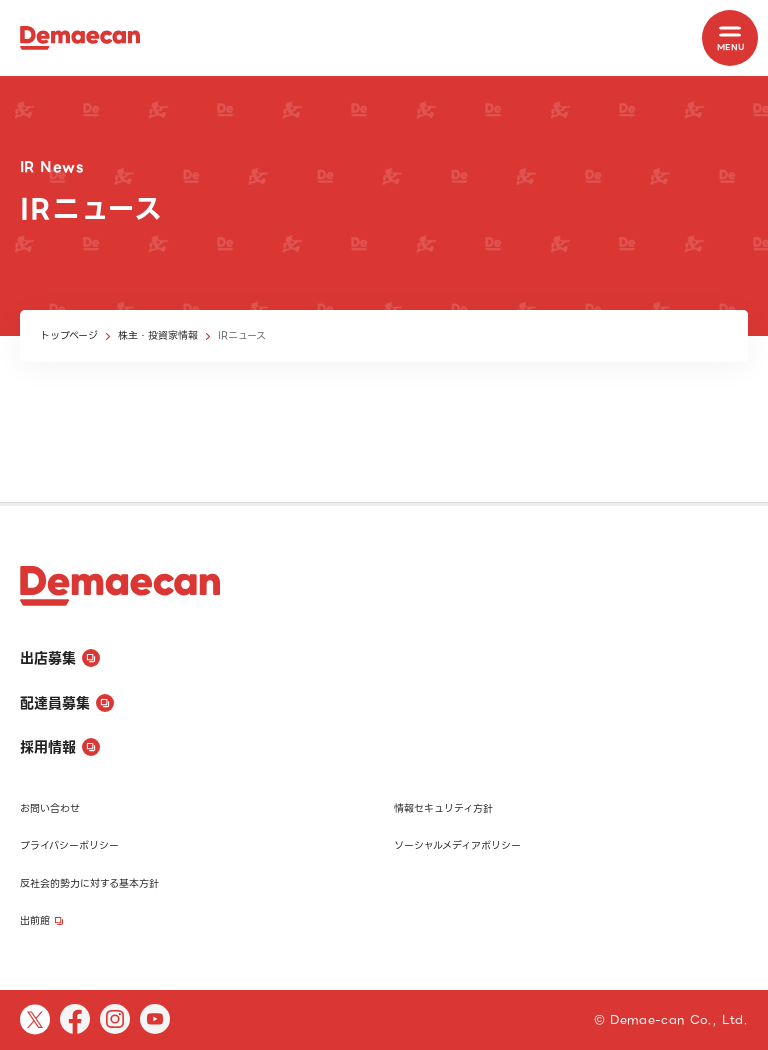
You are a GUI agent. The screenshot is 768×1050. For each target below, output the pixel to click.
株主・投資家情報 (158, 335)
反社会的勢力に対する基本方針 (89, 883)
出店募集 (60, 658)
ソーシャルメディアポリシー (457, 845)
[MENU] (730, 38)
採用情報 (60, 747)
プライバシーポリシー (69, 845)
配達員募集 (67, 703)
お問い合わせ (50, 808)
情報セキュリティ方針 (443, 808)
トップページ (69, 335)
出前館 (41, 920)
